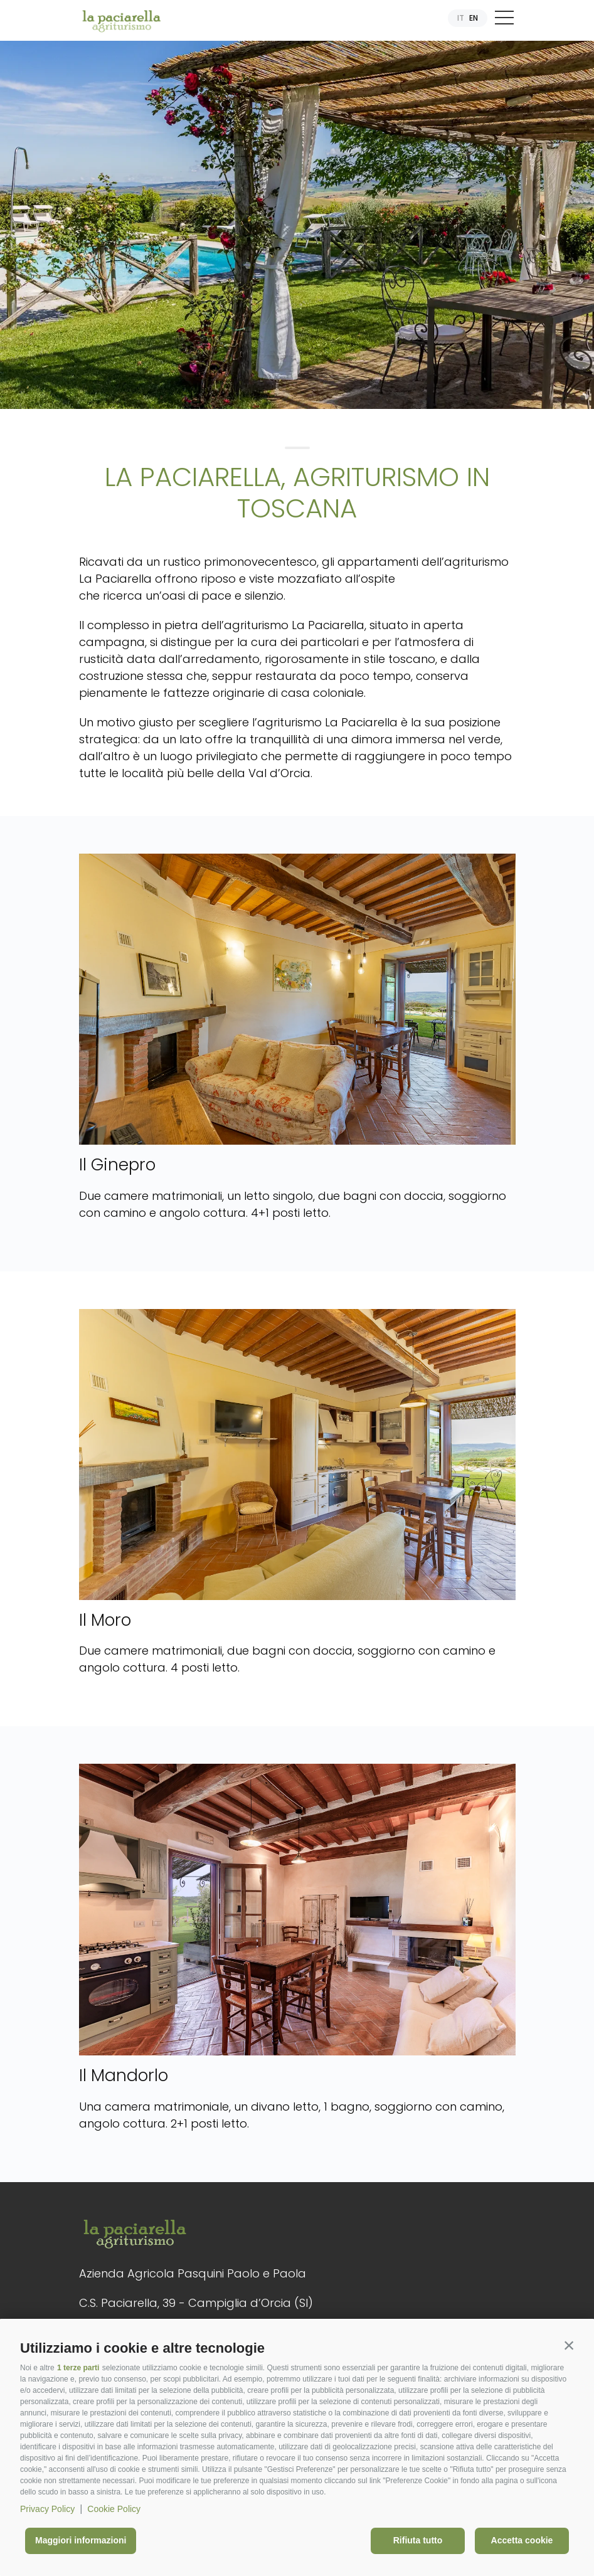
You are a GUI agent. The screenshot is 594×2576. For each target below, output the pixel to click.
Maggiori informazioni (80, 2540)
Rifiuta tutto (418, 2540)
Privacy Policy (47, 2509)
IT (460, 18)
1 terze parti (78, 2367)
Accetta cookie (522, 2540)
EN (473, 18)
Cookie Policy (114, 2509)
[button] (569, 2345)
